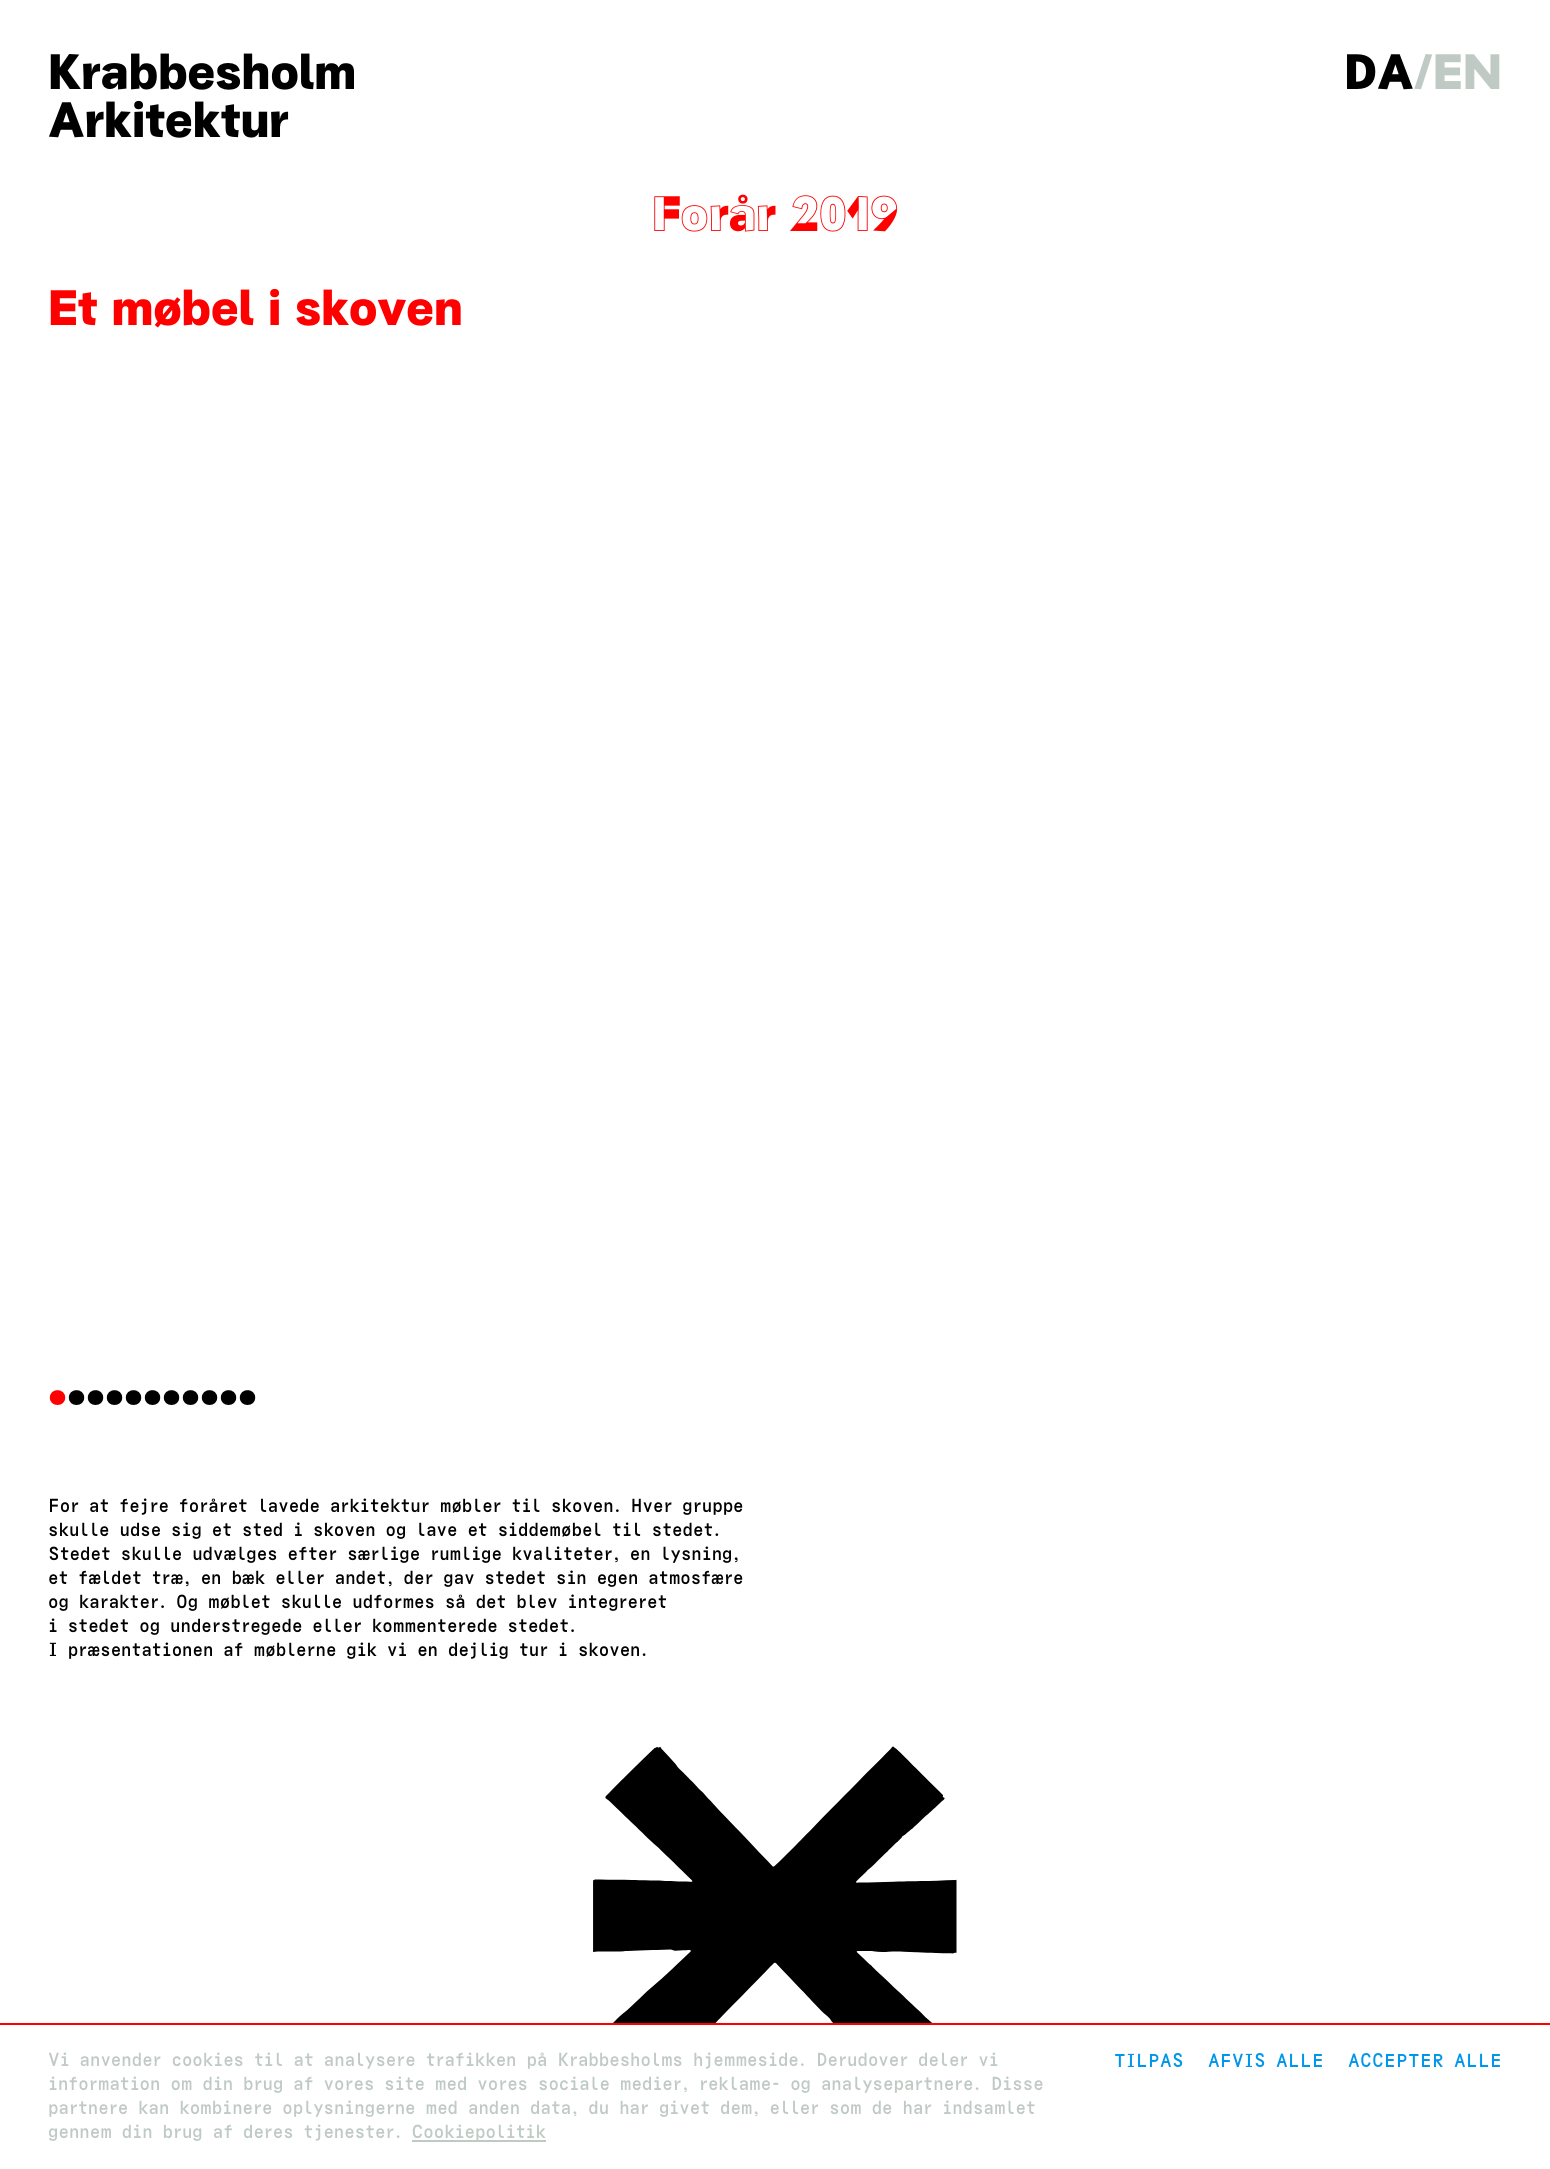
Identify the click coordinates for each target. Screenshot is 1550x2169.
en (1467, 72)
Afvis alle (1266, 2060)
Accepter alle (1425, 2060)
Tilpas (1149, 2060)
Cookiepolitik (479, 2132)
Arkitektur (168, 120)
